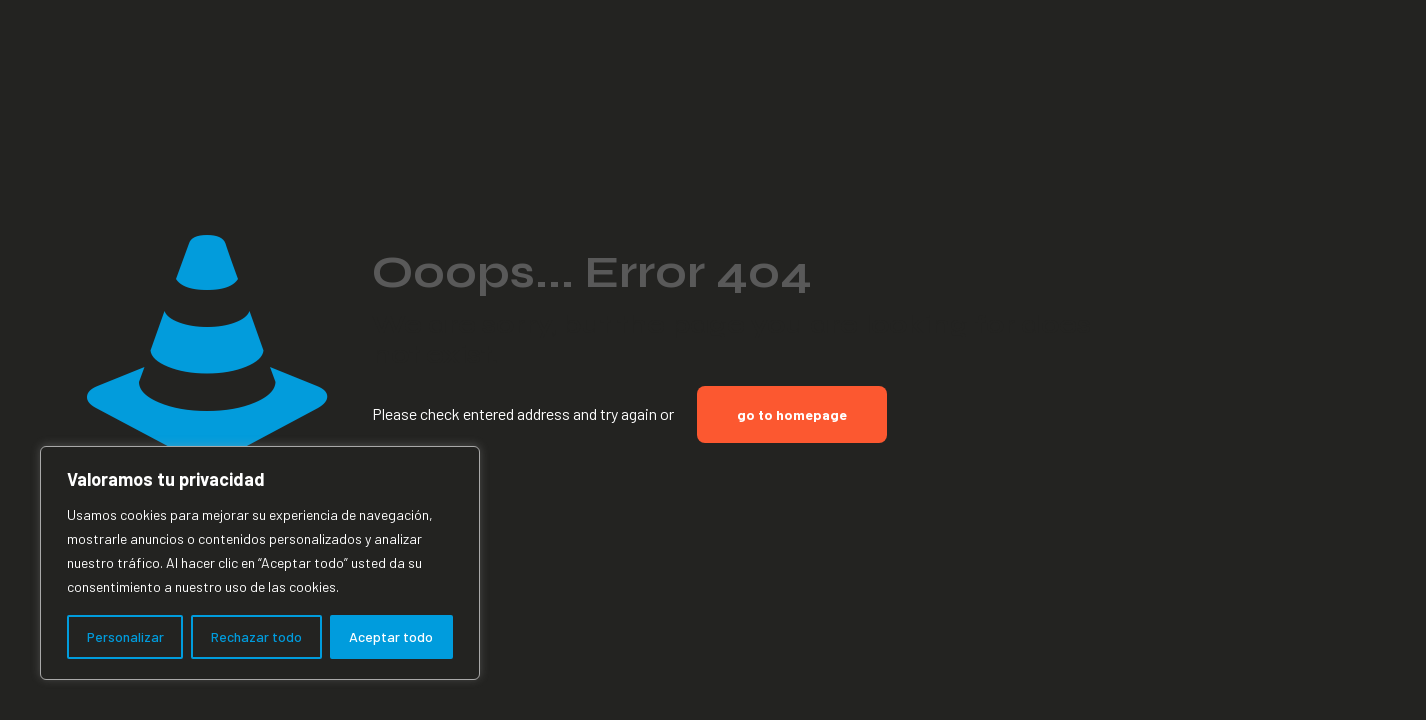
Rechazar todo (256, 636)
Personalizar (125, 636)
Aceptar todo (391, 636)
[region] (260, 563)
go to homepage (792, 414)
